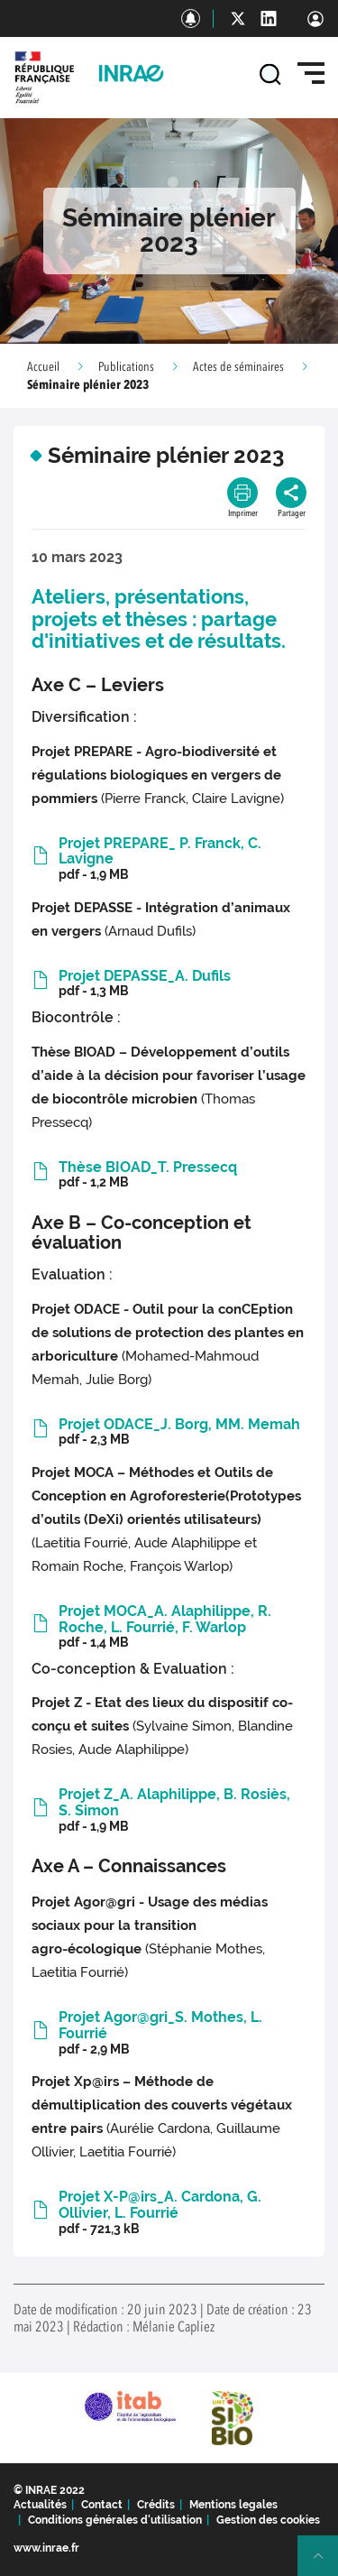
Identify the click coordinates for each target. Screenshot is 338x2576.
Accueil (43, 367)
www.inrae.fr (46, 2548)
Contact (102, 2504)
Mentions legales (233, 2504)
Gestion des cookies (268, 2520)
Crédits (156, 2504)
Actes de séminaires (238, 367)
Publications (126, 367)
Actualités (40, 2504)
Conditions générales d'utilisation (115, 2520)
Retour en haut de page (325, 2563)
